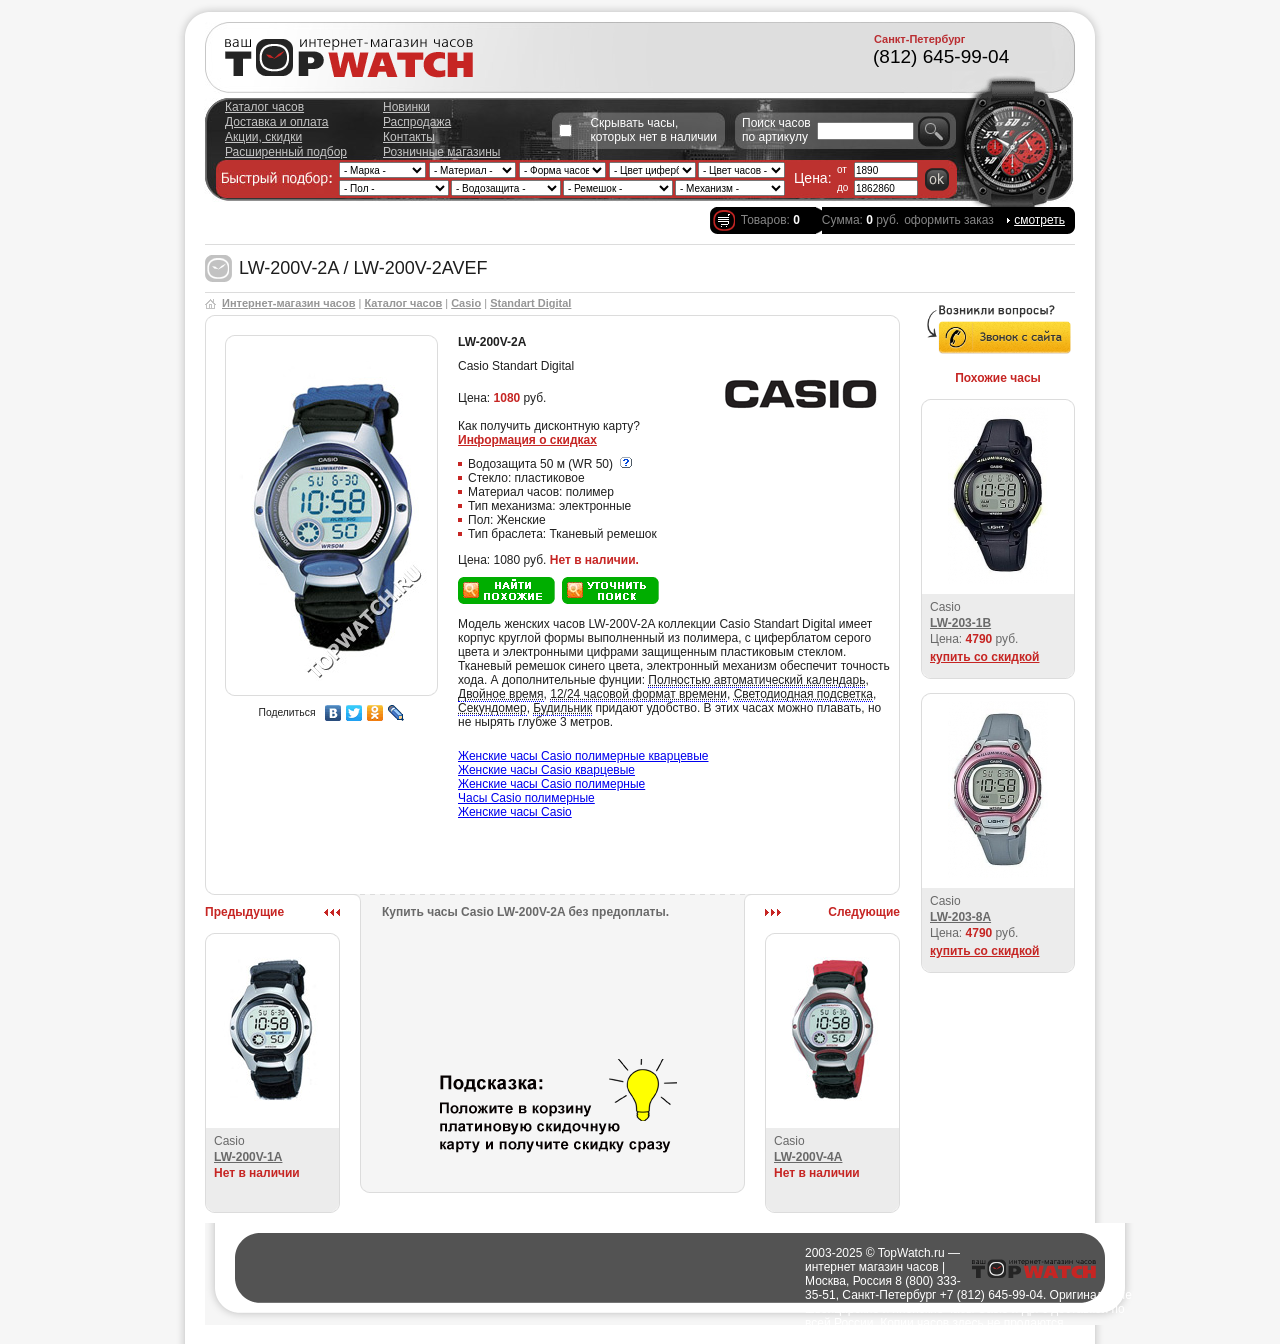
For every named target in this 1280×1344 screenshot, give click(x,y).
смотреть (1039, 220)
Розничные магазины (441, 152)
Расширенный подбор (286, 152)
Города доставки (663, 1337)
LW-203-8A (960, 917)
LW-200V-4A (808, 1157)
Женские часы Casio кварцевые (546, 770)
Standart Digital (530, 303)
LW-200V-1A (248, 1157)
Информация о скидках (527, 440)
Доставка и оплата (277, 122)
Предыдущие (244, 912)
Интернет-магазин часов (288, 303)
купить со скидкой (984, 657)
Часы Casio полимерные (526, 798)
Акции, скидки (263, 137)
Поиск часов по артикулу (776, 130)
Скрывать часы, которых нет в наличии (653, 130)
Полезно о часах (759, 1337)
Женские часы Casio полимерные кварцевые (583, 756)
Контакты (409, 137)
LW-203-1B (960, 623)
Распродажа (417, 122)
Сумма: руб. (860, 220)
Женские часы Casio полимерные (551, 784)
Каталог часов (264, 107)
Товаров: (770, 220)
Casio (466, 303)
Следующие (864, 912)
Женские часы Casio (515, 812)
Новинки (406, 107)
